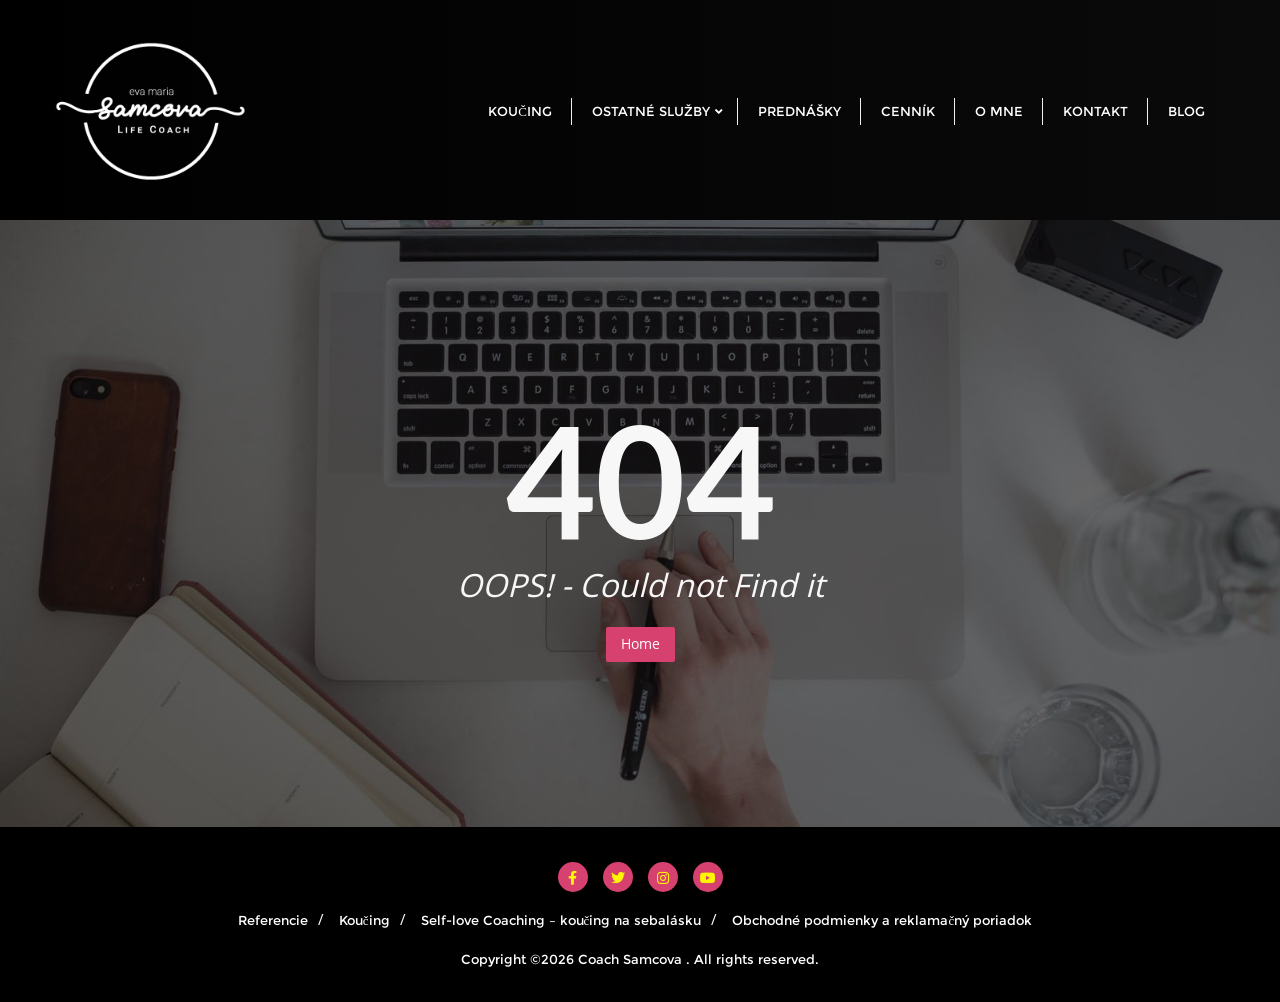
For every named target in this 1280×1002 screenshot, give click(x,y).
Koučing (364, 920)
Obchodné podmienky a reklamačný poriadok (882, 920)
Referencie (273, 920)
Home (640, 643)
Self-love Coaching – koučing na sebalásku (561, 920)
